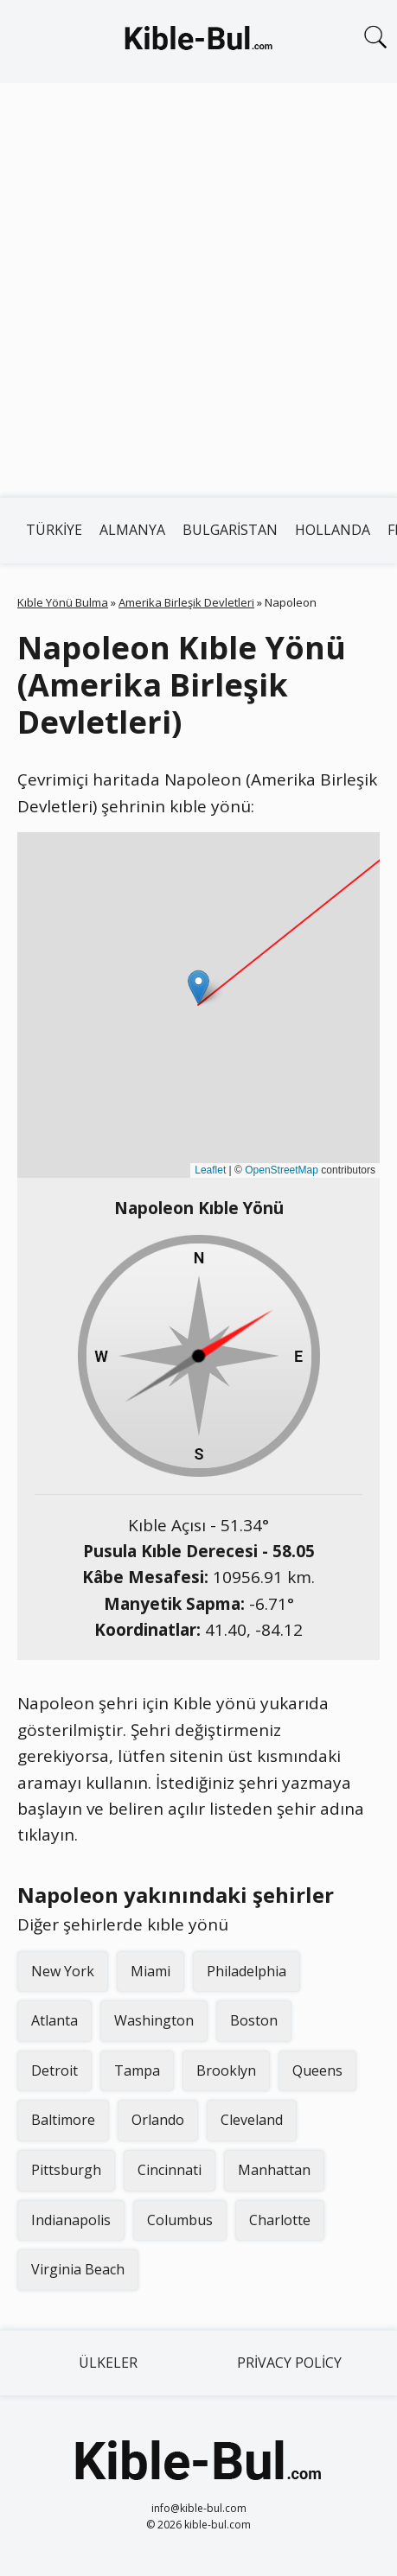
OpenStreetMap (281, 1170)
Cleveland (252, 2119)
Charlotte (280, 2219)
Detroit (54, 2070)
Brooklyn (226, 2070)
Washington (154, 2020)
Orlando (157, 2119)
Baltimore (63, 2119)
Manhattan (274, 2169)
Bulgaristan (230, 529)
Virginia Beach (78, 2269)
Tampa (137, 2070)
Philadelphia (246, 1971)
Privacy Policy (289, 2362)
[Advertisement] (198, 290)
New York (62, 1971)
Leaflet (210, 1170)
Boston (254, 2020)
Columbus (180, 2219)
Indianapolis (71, 2219)
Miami (150, 1971)
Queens (317, 2070)
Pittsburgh (66, 2169)
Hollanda (332, 529)
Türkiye (54, 529)
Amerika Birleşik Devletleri (186, 602)
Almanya (132, 529)
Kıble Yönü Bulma (62, 602)
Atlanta (54, 2020)
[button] (198, 987)
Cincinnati (170, 2169)
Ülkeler (108, 2362)
